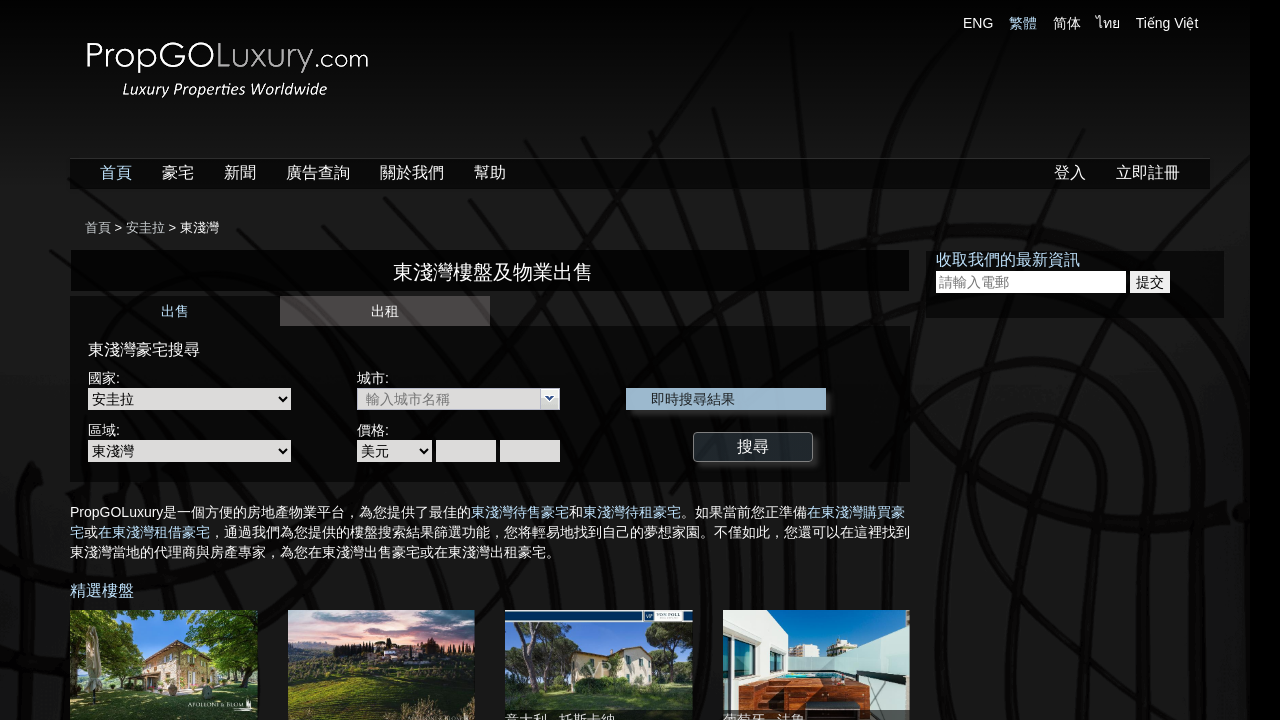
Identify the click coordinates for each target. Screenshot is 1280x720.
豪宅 (178, 172)
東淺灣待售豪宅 (520, 512)
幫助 (490, 172)
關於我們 (412, 172)
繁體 (1023, 23)
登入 (1070, 172)
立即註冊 (1148, 172)
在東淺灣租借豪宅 (154, 532)
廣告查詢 (318, 172)
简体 (1067, 23)
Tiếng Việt (1167, 23)
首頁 (116, 172)
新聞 (240, 172)
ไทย (1108, 23)
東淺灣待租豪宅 (632, 512)
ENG (978, 23)
